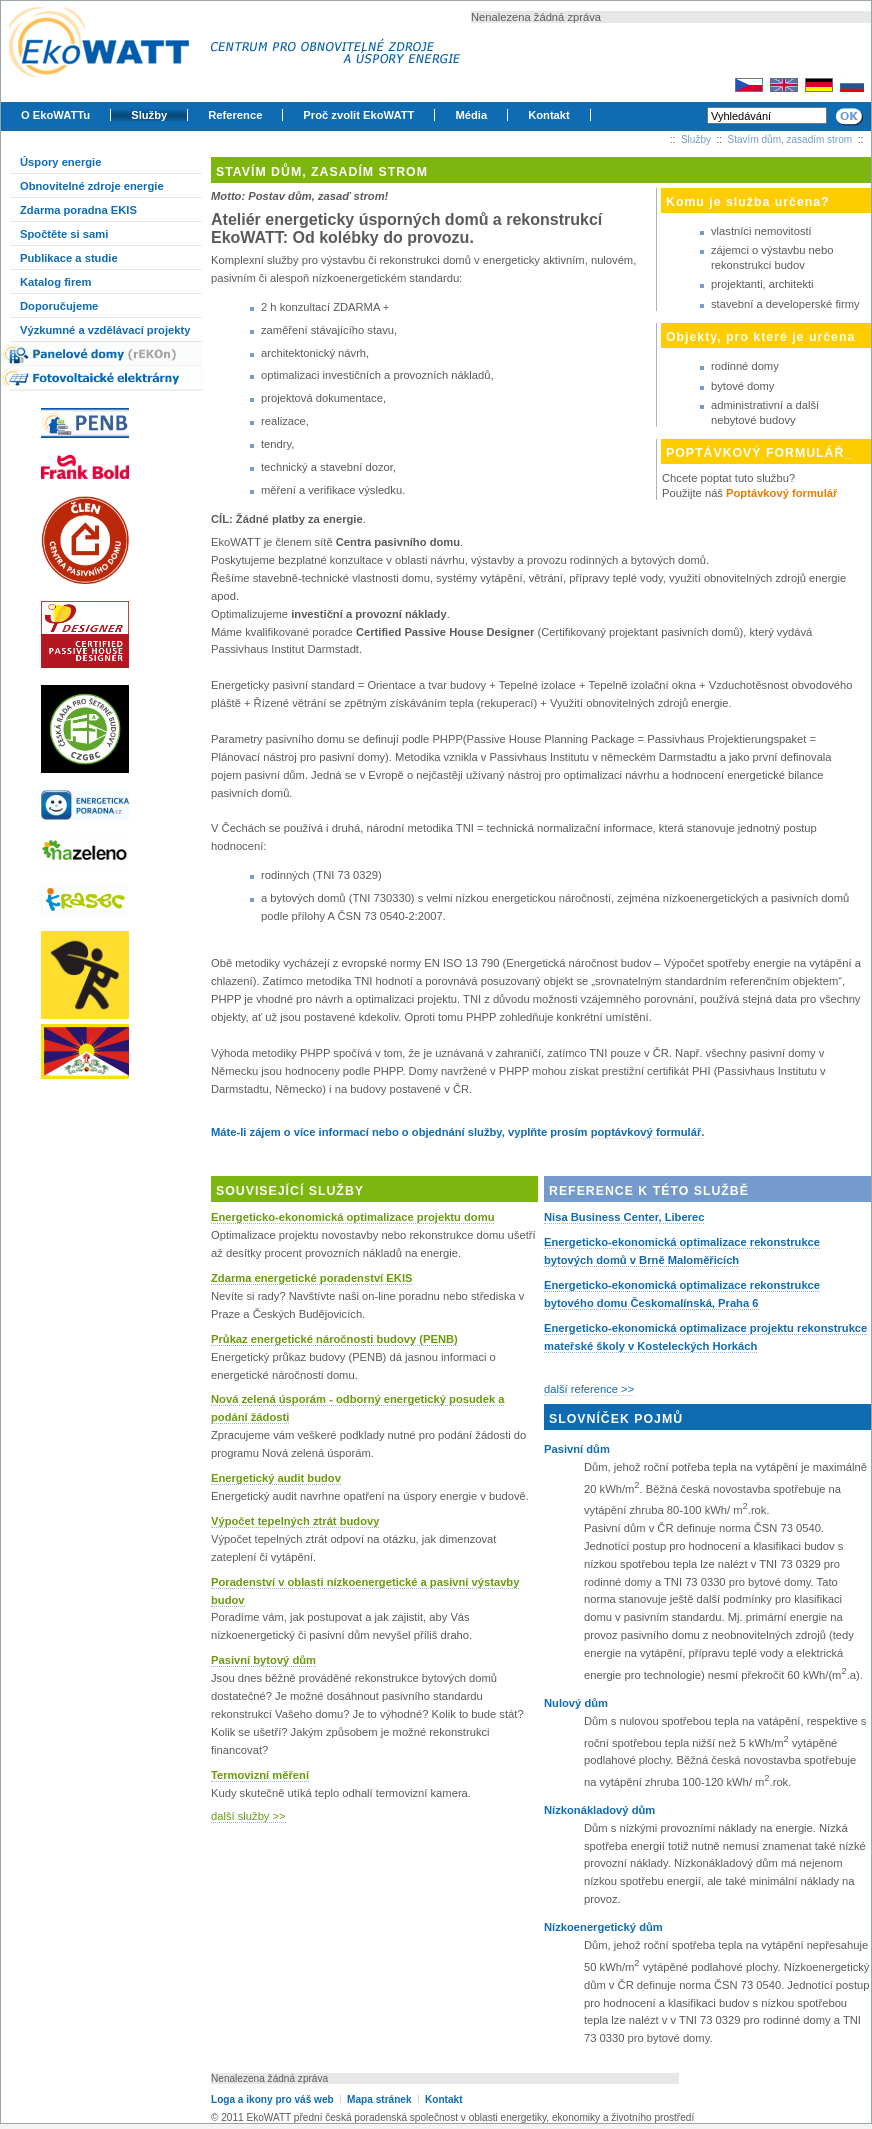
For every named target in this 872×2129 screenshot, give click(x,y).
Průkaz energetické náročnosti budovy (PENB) (334, 1339)
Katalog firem (56, 282)
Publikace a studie (69, 258)
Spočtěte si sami (64, 234)
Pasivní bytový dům (263, 1660)
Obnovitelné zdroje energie (92, 186)
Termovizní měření (260, 1775)
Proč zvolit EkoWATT (358, 115)
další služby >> (248, 1816)
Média (471, 115)
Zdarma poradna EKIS (78, 210)
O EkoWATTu (55, 115)
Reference (235, 115)
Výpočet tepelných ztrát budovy (295, 1521)
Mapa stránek (379, 2099)
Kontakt (549, 115)
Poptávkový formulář (781, 493)
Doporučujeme (59, 306)
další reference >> (589, 1389)
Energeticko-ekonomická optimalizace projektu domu (352, 1217)
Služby (149, 115)
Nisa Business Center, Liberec (624, 1217)
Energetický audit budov (276, 1478)
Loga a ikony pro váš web (272, 2099)
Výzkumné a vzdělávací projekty (105, 330)
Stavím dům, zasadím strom (790, 139)
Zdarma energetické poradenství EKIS (311, 1278)
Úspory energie (60, 162)
